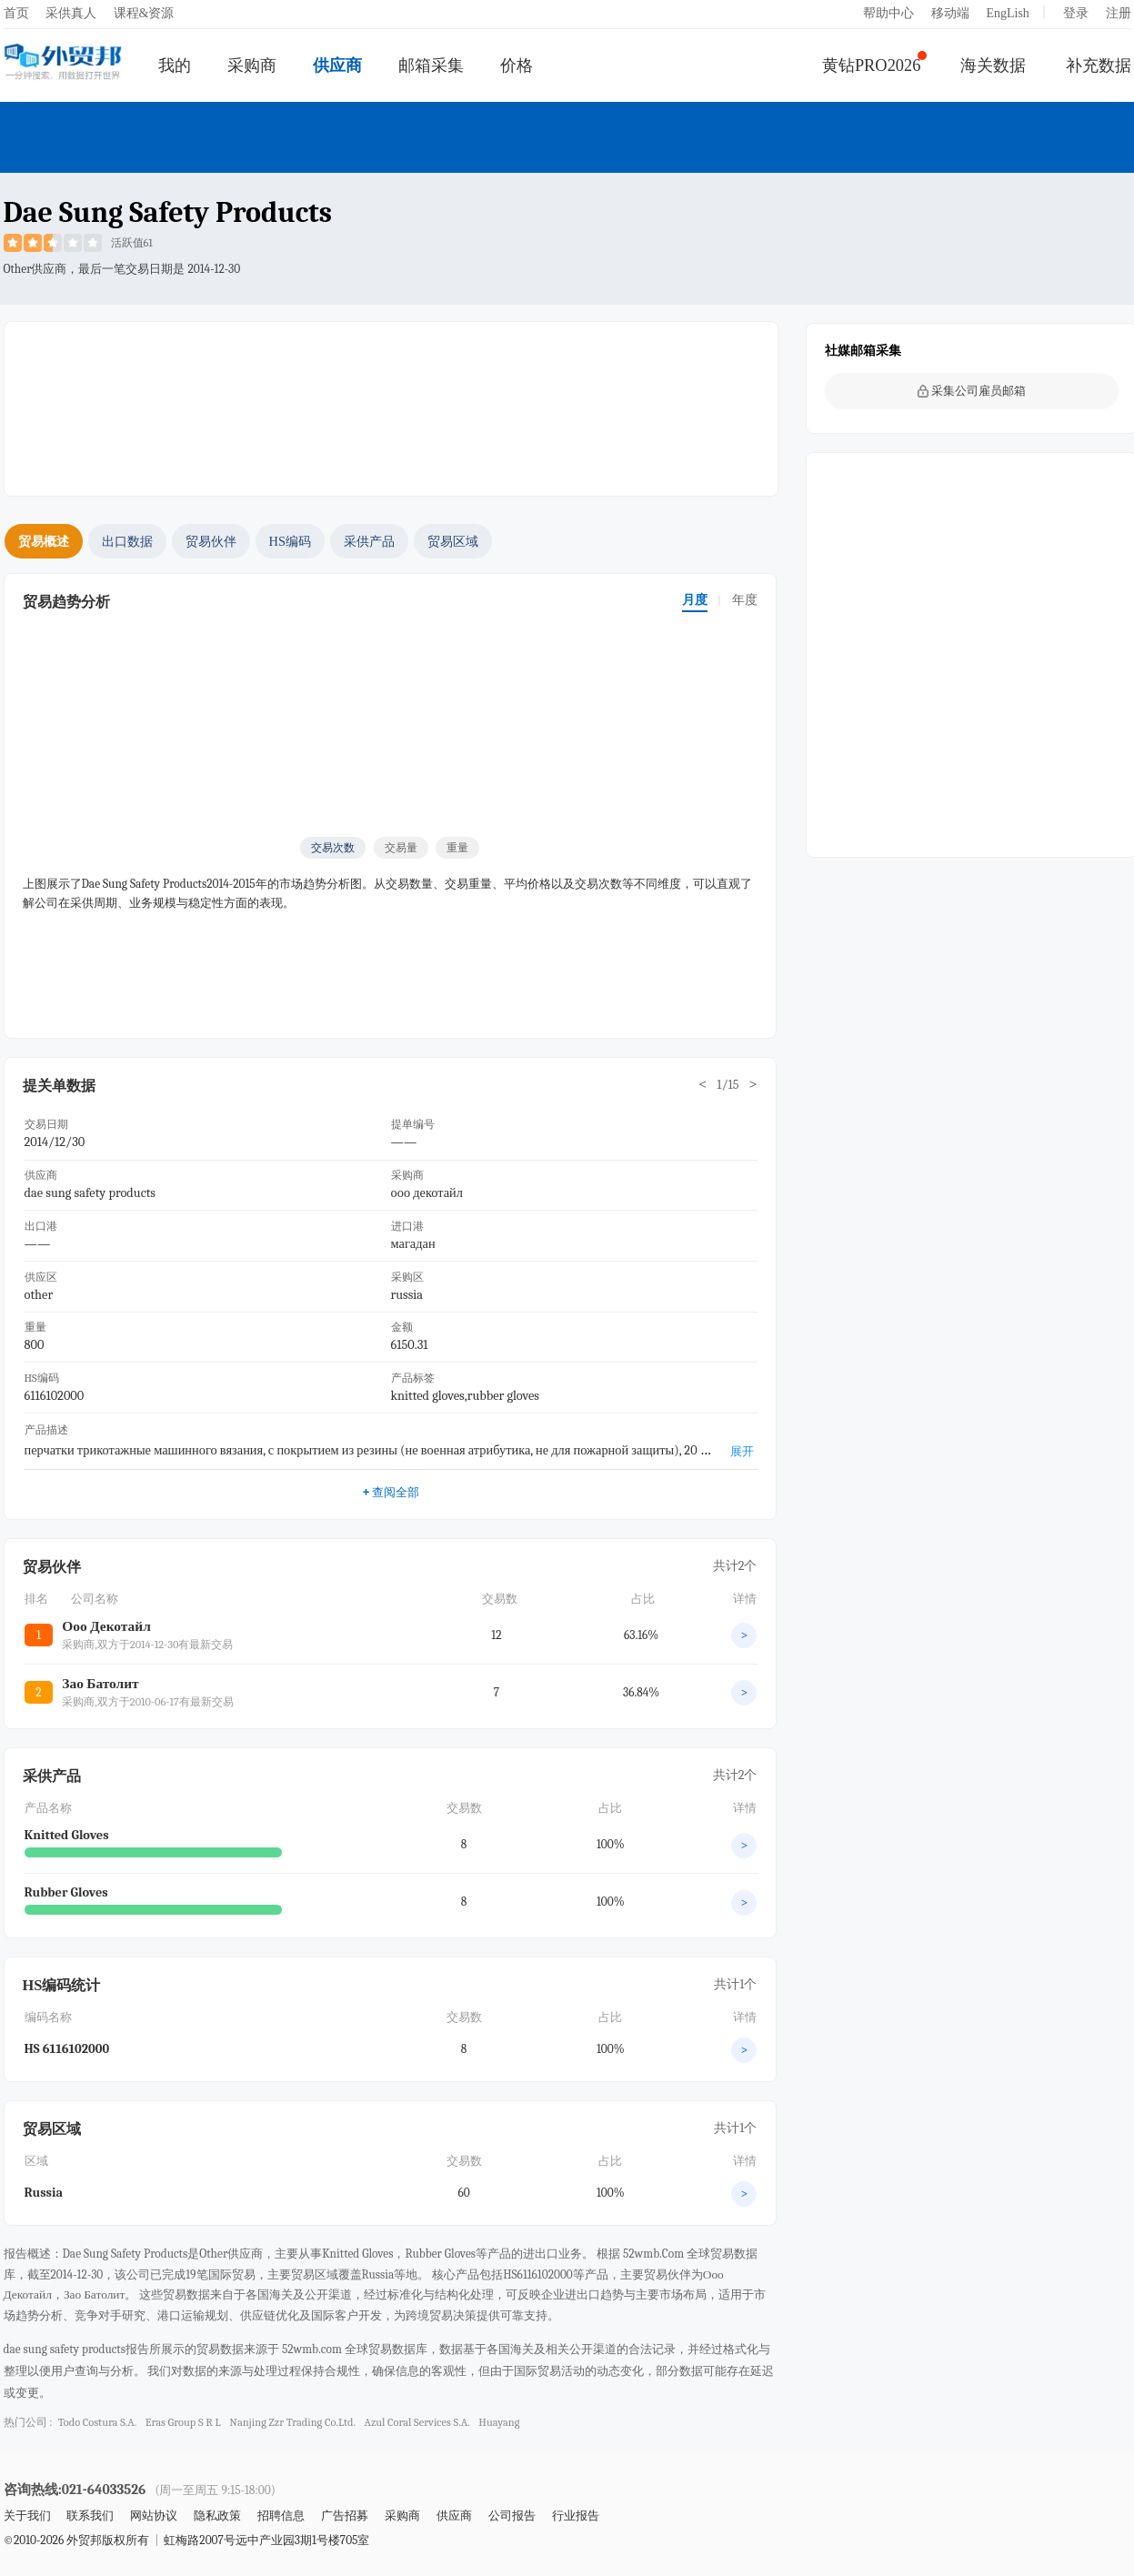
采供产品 (369, 541)
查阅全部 (390, 1492)
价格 (516, 65)
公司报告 (512, 2515)
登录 (1076, 13)
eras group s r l (183, 2422)
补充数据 (1098, 65)
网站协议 (153, 2515)
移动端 (950, 13)
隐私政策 (217, 2515)
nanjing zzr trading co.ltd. (292, 2422)
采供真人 (70, 13)
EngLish (1007, 13)
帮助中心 (888, 13)
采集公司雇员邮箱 (972, 390)
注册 (1118, 13)
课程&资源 (144, 13)
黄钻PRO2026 (871, 65)
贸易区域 (452, 541)
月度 (694, 600)
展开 (742, 1451)
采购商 (251, 65)
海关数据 (993, 65)
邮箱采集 (431, 65)
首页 (16, 13)
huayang (498, 2422)
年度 (745, 600)
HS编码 (290, 541)
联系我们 (90, 2515)
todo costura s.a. (97, 2422)
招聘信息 (281, 2515)
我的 (174, 65)
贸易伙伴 (211, 541)
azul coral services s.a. (417, 2422)
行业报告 (575, 2515)
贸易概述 (43, 541)
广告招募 (344, 2515)
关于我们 (27, 2515)
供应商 (337, 65)
